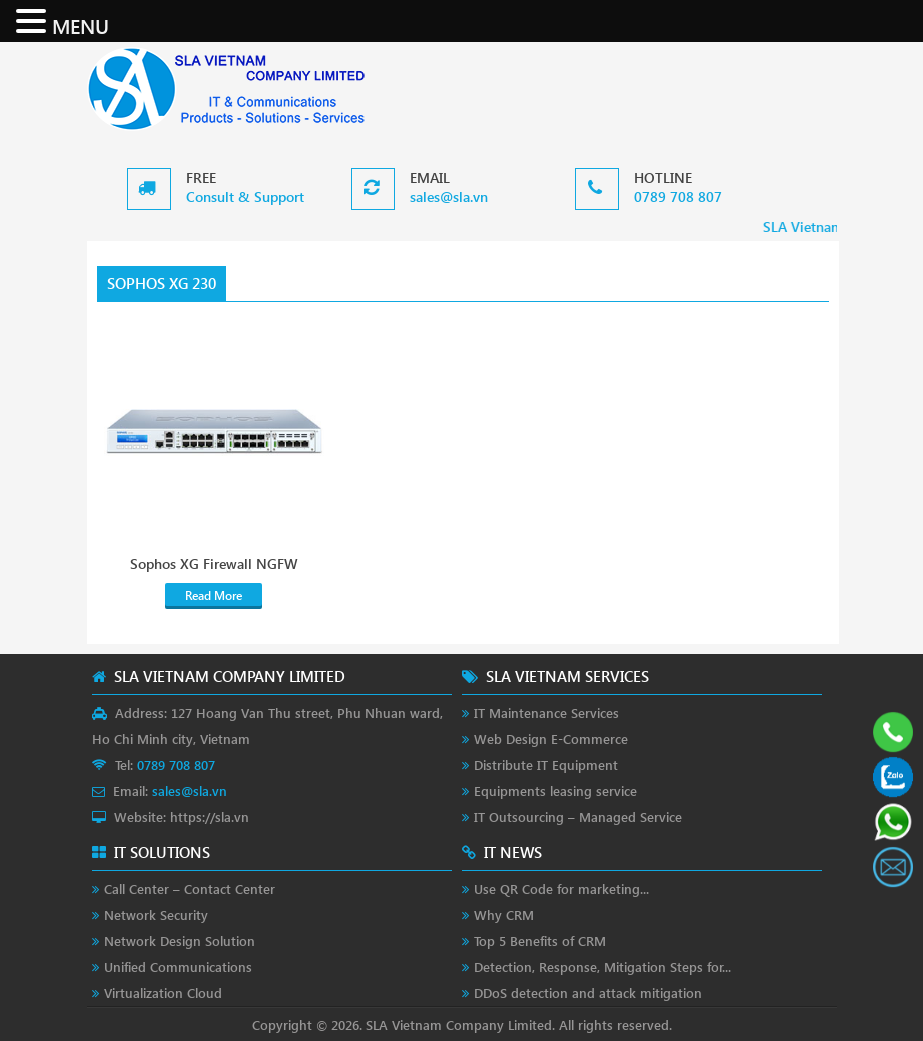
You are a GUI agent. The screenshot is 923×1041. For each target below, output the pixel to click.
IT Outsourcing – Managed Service (578, 816)
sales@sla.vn (449, 196)
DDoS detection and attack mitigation (588, 992)
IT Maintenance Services (546, 712)
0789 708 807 (678, 196)
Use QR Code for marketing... (561, 888)
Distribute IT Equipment (546, 764)
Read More (213, 595)
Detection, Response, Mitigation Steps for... (602, 966)
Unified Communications (178, 966)
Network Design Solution (179, 940)
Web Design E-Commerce (551, 738)
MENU (80, 25)
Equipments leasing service (555, 790)
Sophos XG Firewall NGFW (214, 564)
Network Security (156, 914)
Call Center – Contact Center (189, 888)
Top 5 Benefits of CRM (540, 940)
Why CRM (504, 914)
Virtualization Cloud (163, 992)
